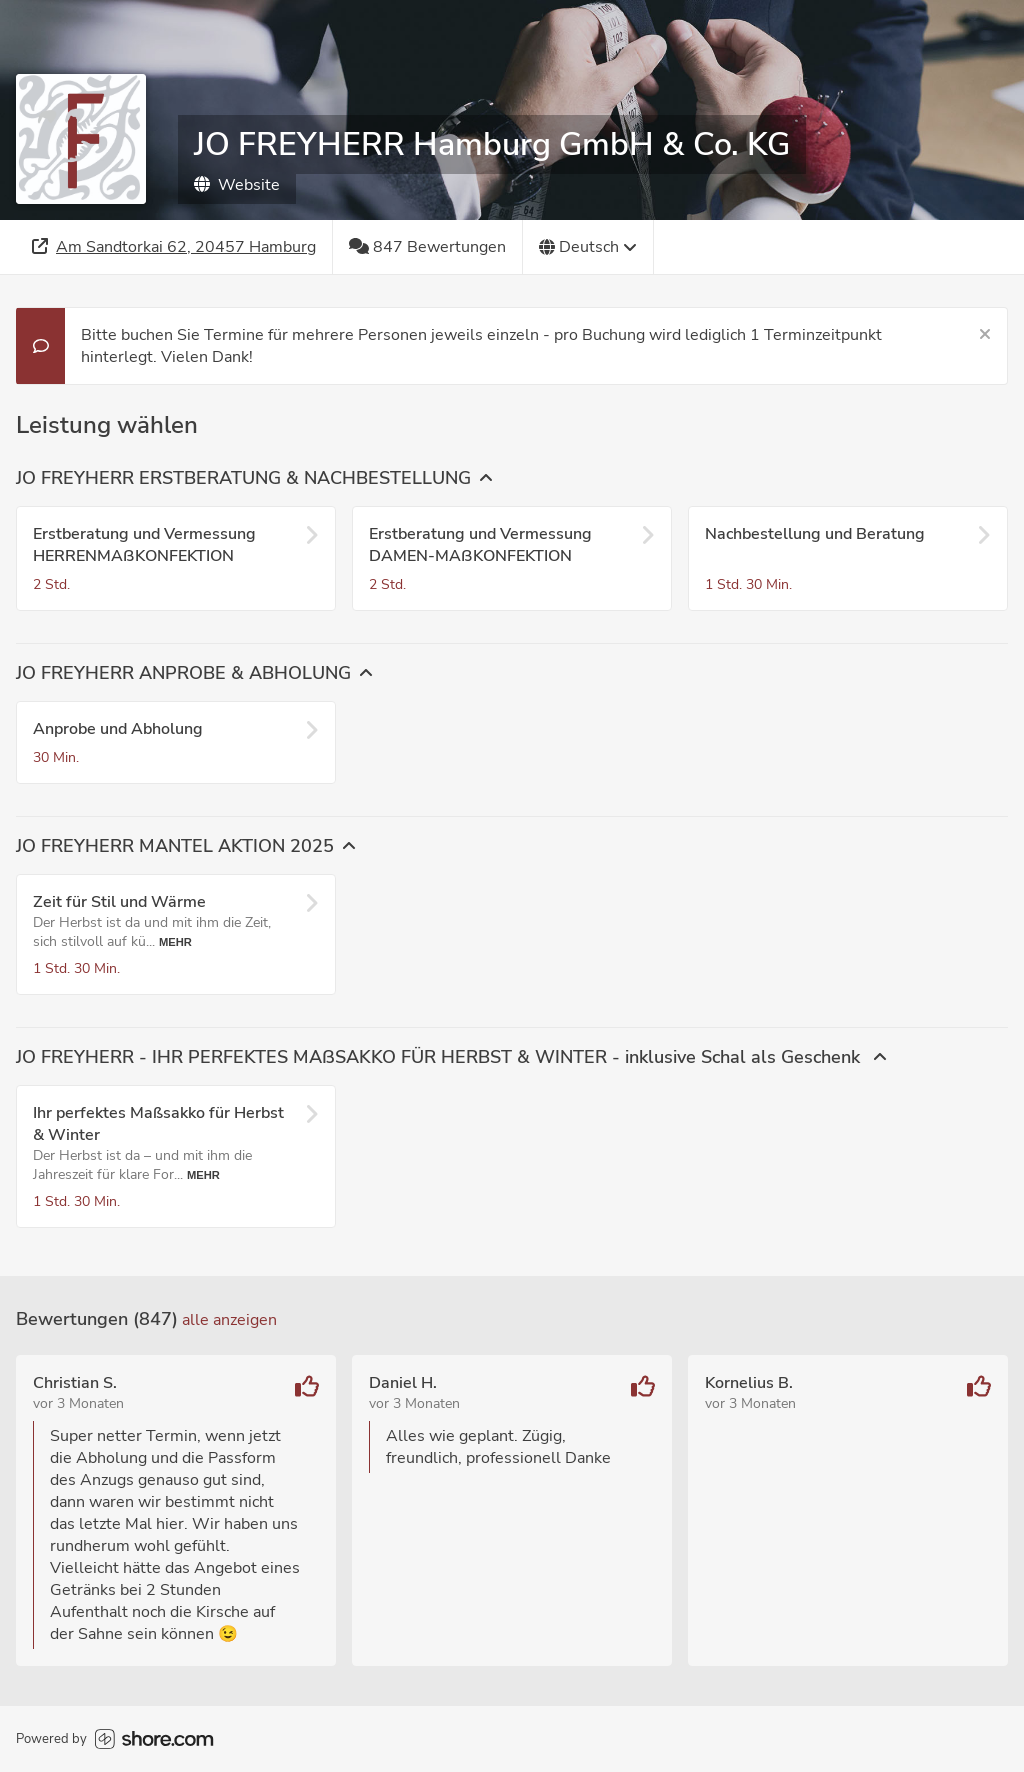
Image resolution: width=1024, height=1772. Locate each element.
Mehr (175, 942)
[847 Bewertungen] (428, 247)
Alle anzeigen (229, 1320)
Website (237, 185)
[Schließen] (985, 335)
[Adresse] (174, 247)
